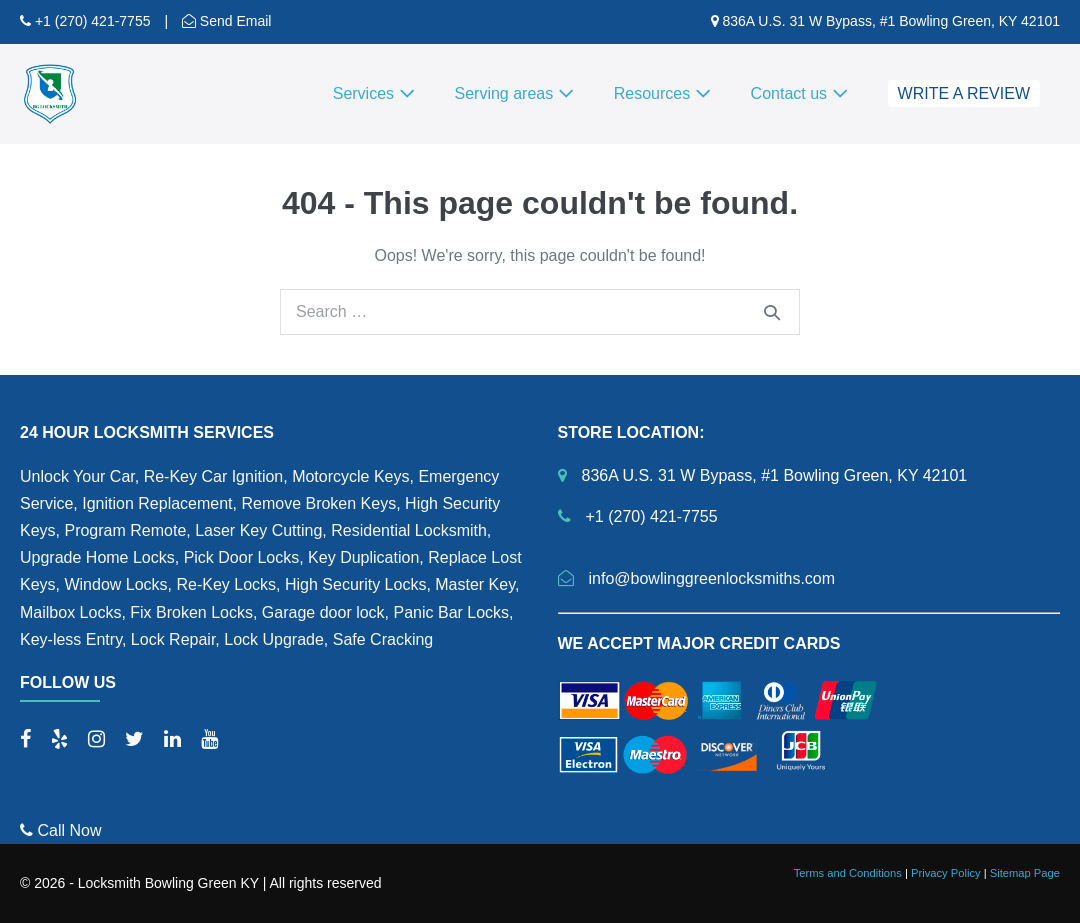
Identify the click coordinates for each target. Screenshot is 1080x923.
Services (374, 93)
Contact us (799, 93)
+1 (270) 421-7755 (90, 21)
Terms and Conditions (848, 873)
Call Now (60, 830)
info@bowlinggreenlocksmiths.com (712, 578)
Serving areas (514, 93)
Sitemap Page (1025, 873)
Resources (662, 93)
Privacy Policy (946, 873)
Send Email (233, 21)
